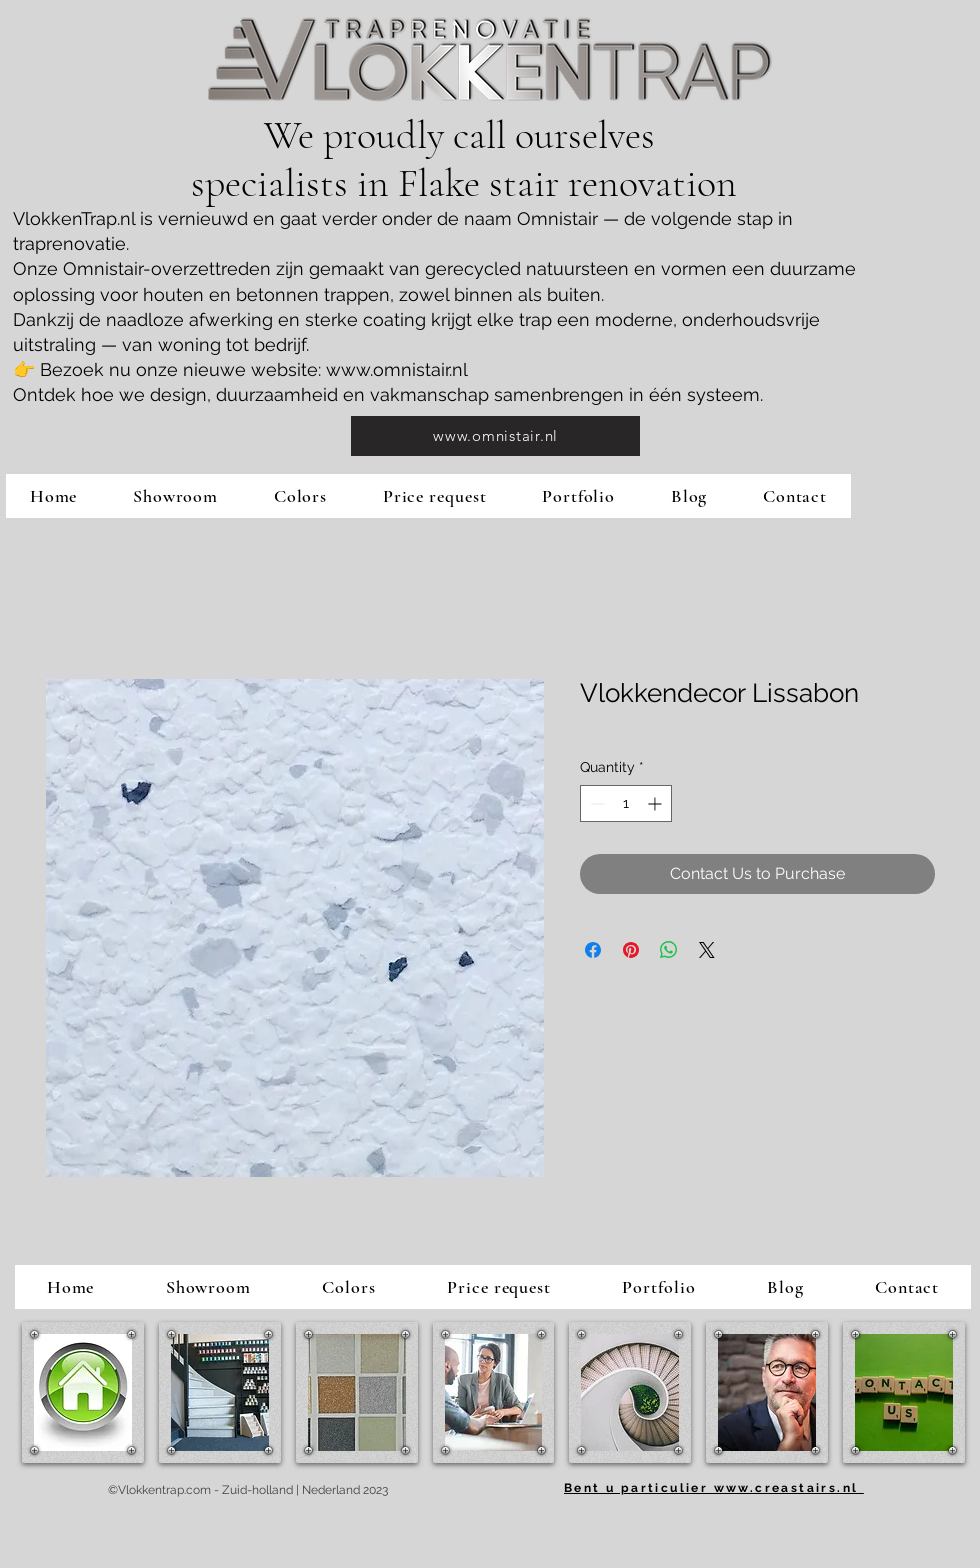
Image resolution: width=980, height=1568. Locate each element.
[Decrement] (595, 803)
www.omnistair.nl (397, 369)
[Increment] (656, 803)
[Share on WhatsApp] (669, 950)
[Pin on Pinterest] (631, 950)
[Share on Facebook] (593, 950)
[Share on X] (707, 950)
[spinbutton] (626, 803)
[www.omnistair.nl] (495, 436)
